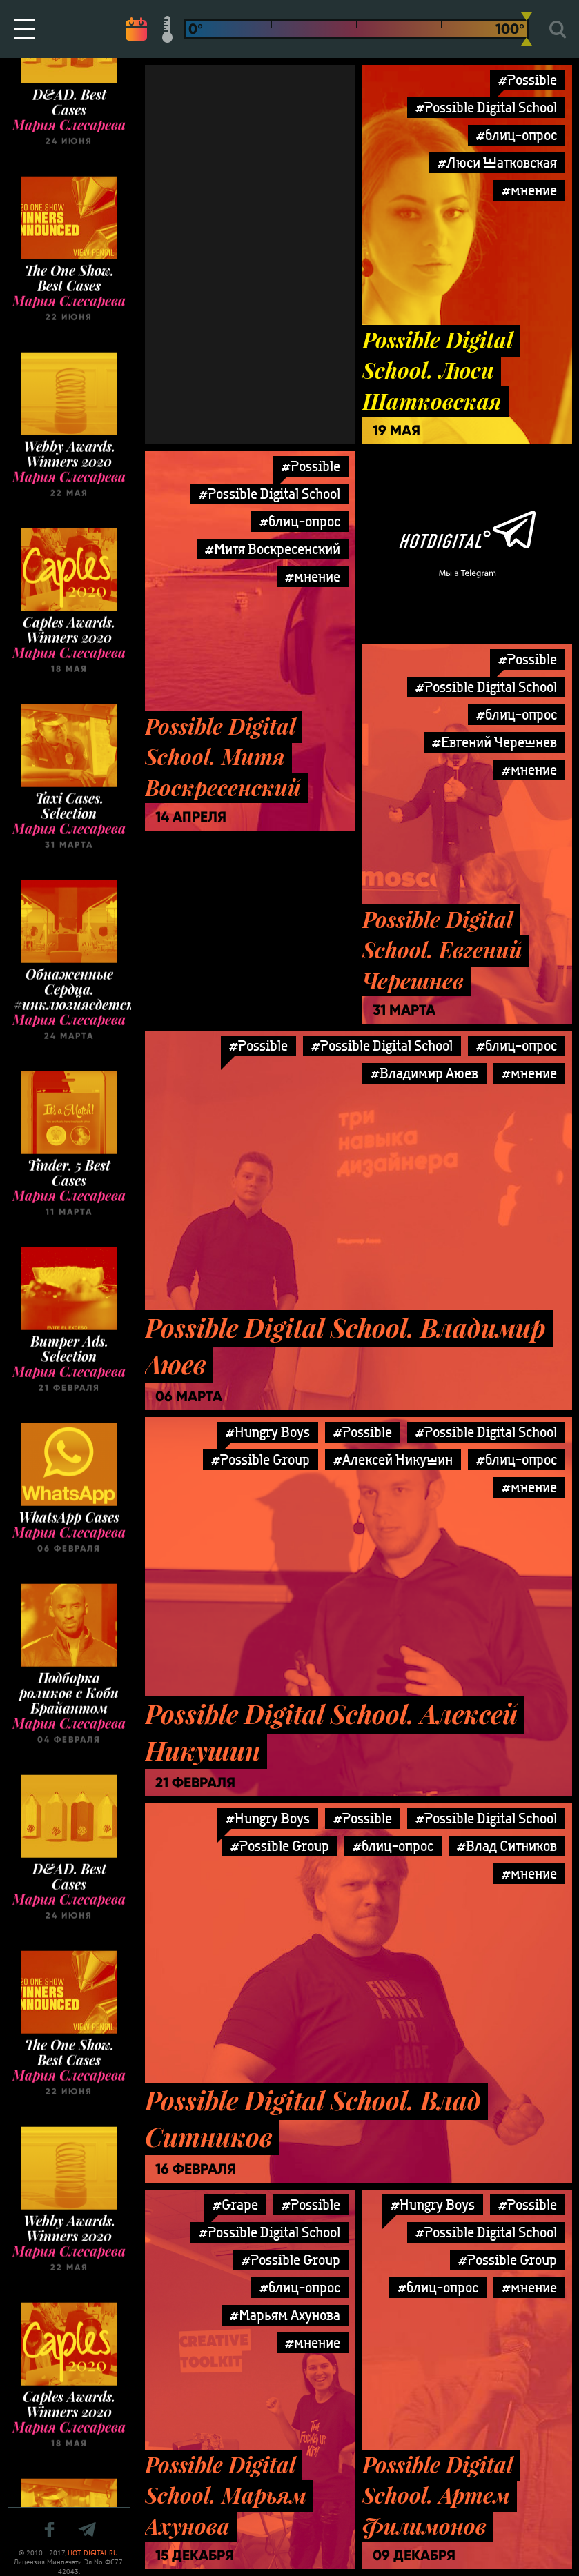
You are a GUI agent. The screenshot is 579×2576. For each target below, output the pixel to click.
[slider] (526, 29)
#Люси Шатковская (497, 162)
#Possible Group (260, 1459)
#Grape (235, 2204)
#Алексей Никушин (393, 1459)
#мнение (529, 190)
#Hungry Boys (268, 1432)
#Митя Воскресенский (272, 548)
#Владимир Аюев (424, 1073)
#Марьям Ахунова (285, 2315)
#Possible (527, 79)
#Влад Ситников (507, 1845)
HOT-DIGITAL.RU (93, 2552)
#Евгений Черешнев (494, 742)
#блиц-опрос (516, 135)
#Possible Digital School (486, 107)
